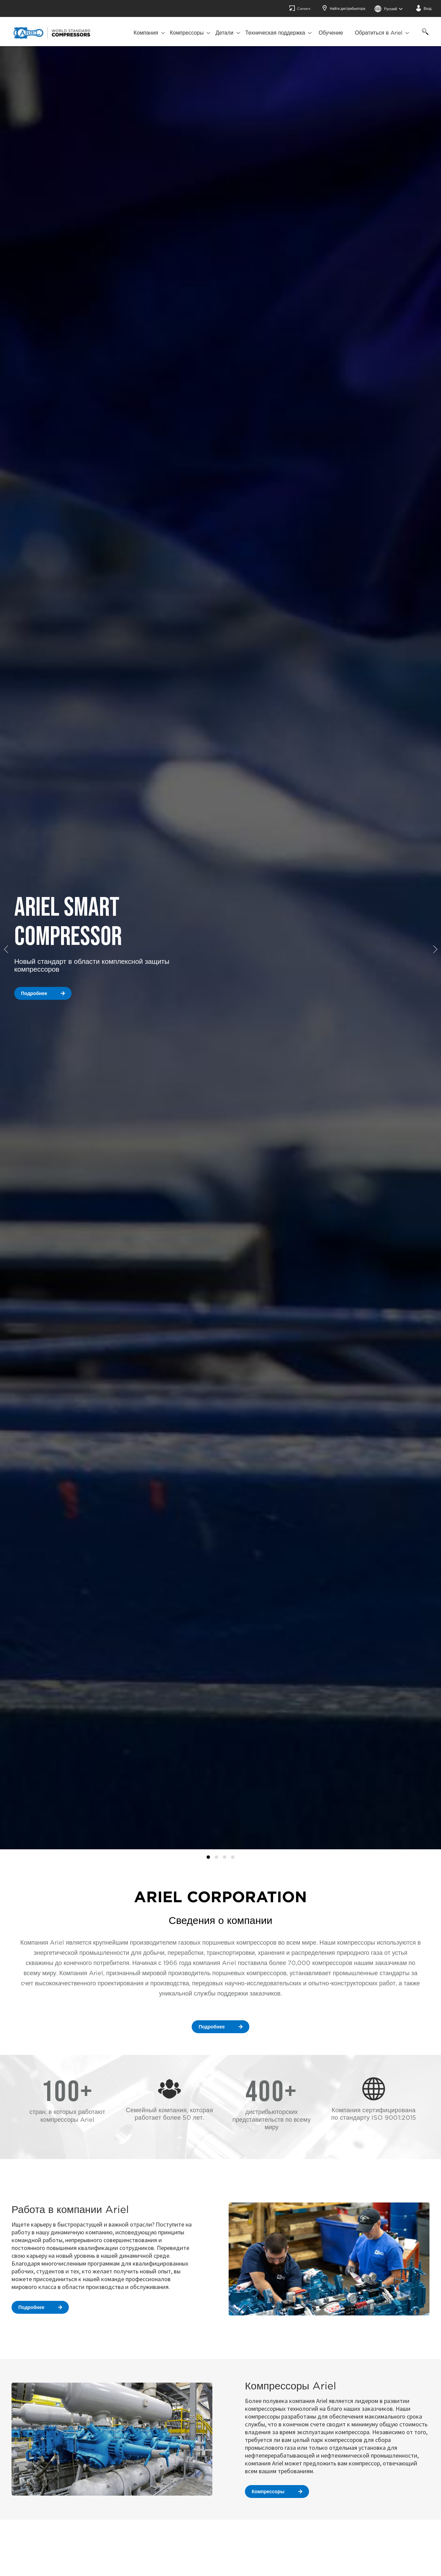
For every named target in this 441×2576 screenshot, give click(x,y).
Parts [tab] (232, 1857)
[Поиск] (424, 35)
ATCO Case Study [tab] (208, 1857)
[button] (7, 949)
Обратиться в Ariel (378, 33)
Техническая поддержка (275, 33)
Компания (146, 33)
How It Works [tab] (224, 1857)
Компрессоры (187, 33)
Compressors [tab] (216, 1857)
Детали (224, 33)
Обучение (331, 33)
